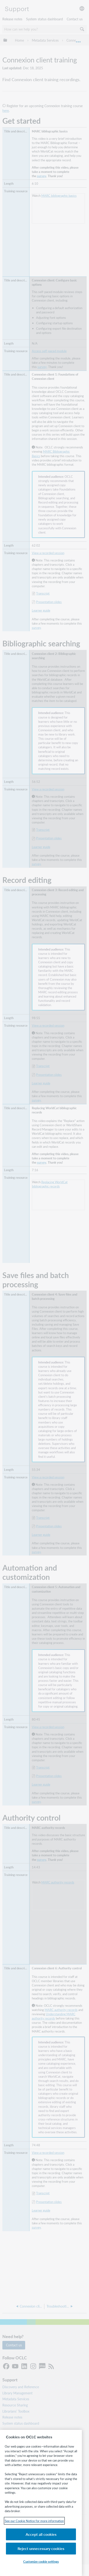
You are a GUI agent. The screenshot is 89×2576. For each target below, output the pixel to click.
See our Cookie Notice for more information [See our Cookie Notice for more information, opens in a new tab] (34, 2521)
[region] (41, 2503)
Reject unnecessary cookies (41, 2548)
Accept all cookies (41, 2534)
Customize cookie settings (41, 2561)
